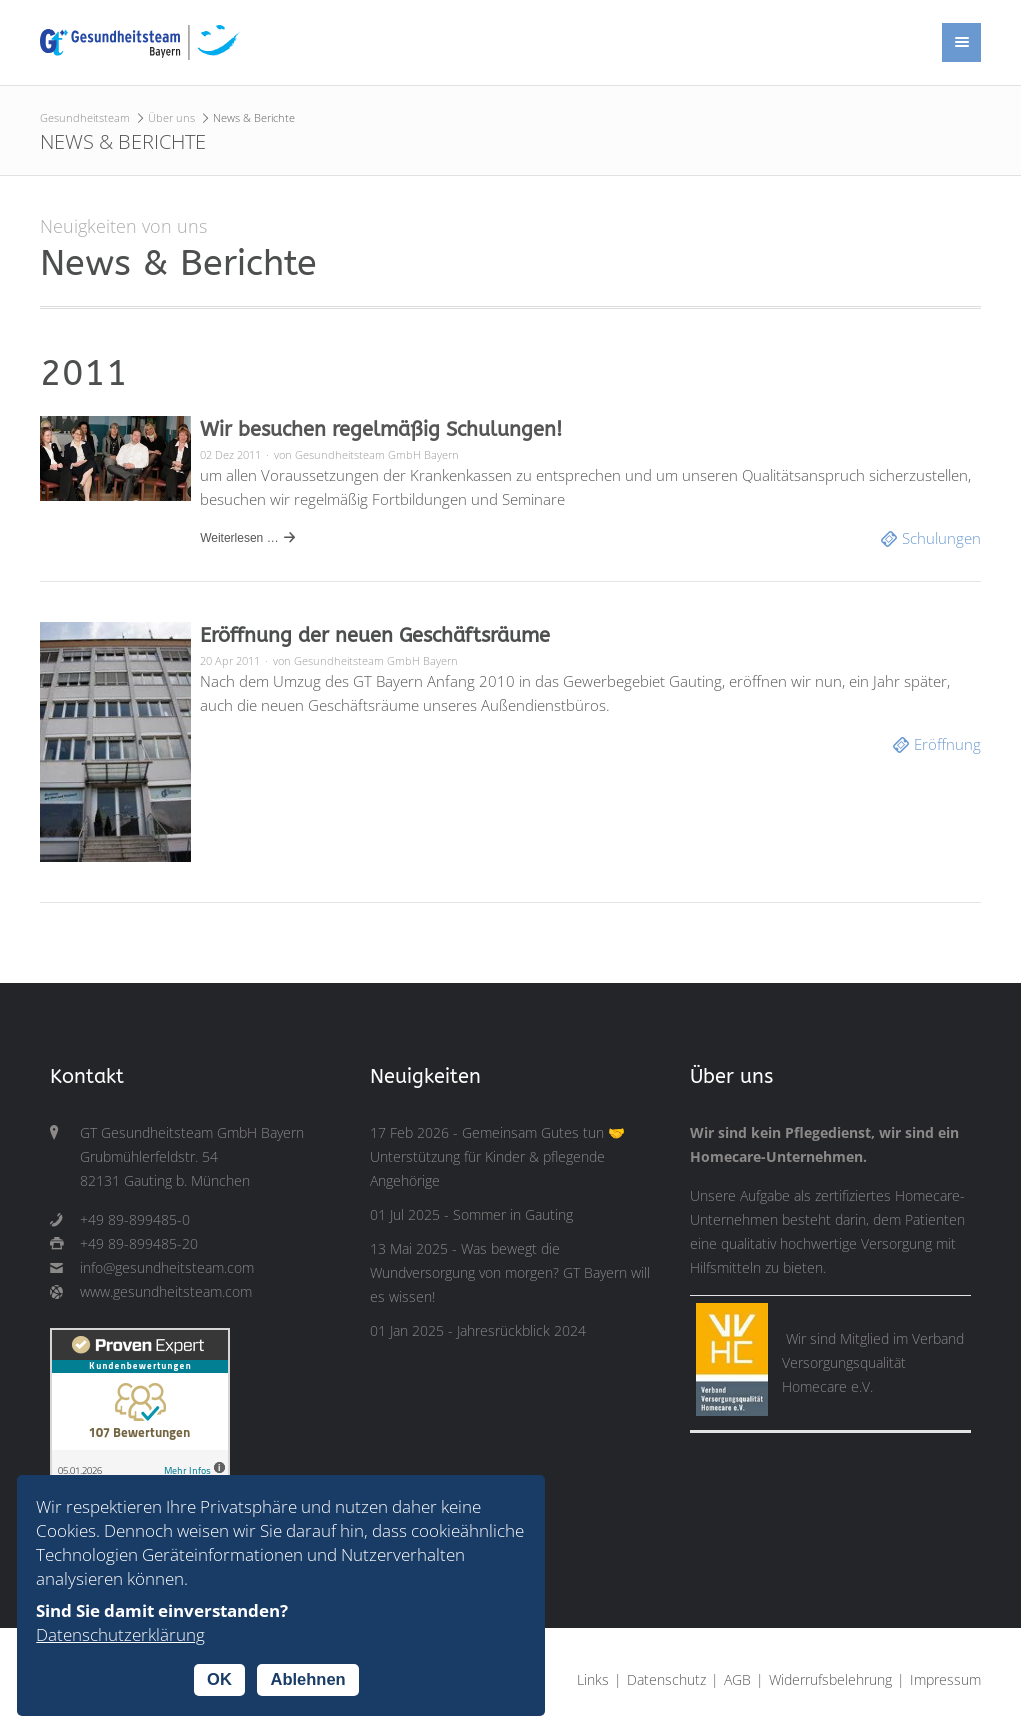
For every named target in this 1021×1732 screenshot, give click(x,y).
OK (219, 1679)
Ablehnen (307, 1679)
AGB (737, 1680)
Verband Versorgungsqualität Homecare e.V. (873, 1363)
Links (593, 1680)
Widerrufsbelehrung (830, 1680)
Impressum (945, 1680)
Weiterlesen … (239, 538)
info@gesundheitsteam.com (167, 1268)
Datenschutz (666, 1680)
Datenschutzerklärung (120, 1634)
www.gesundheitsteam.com (166, 1292)
